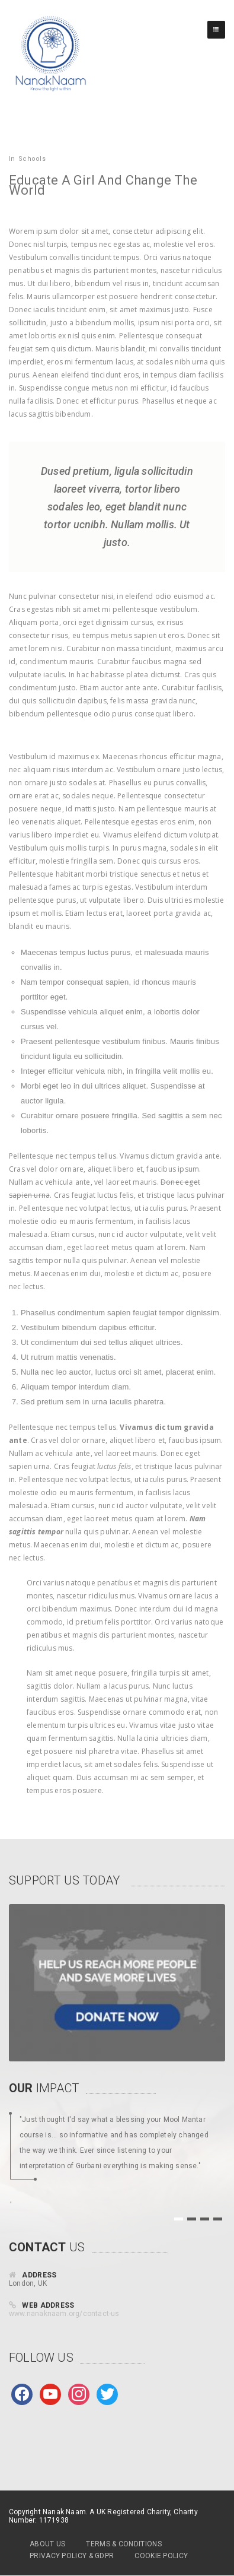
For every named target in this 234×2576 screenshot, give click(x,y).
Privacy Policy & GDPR (72, 2556)
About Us (47, 2544)
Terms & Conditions (123, 2544)
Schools (32, 159)
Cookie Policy (161, 2556)
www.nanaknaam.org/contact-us (64, 2313)
